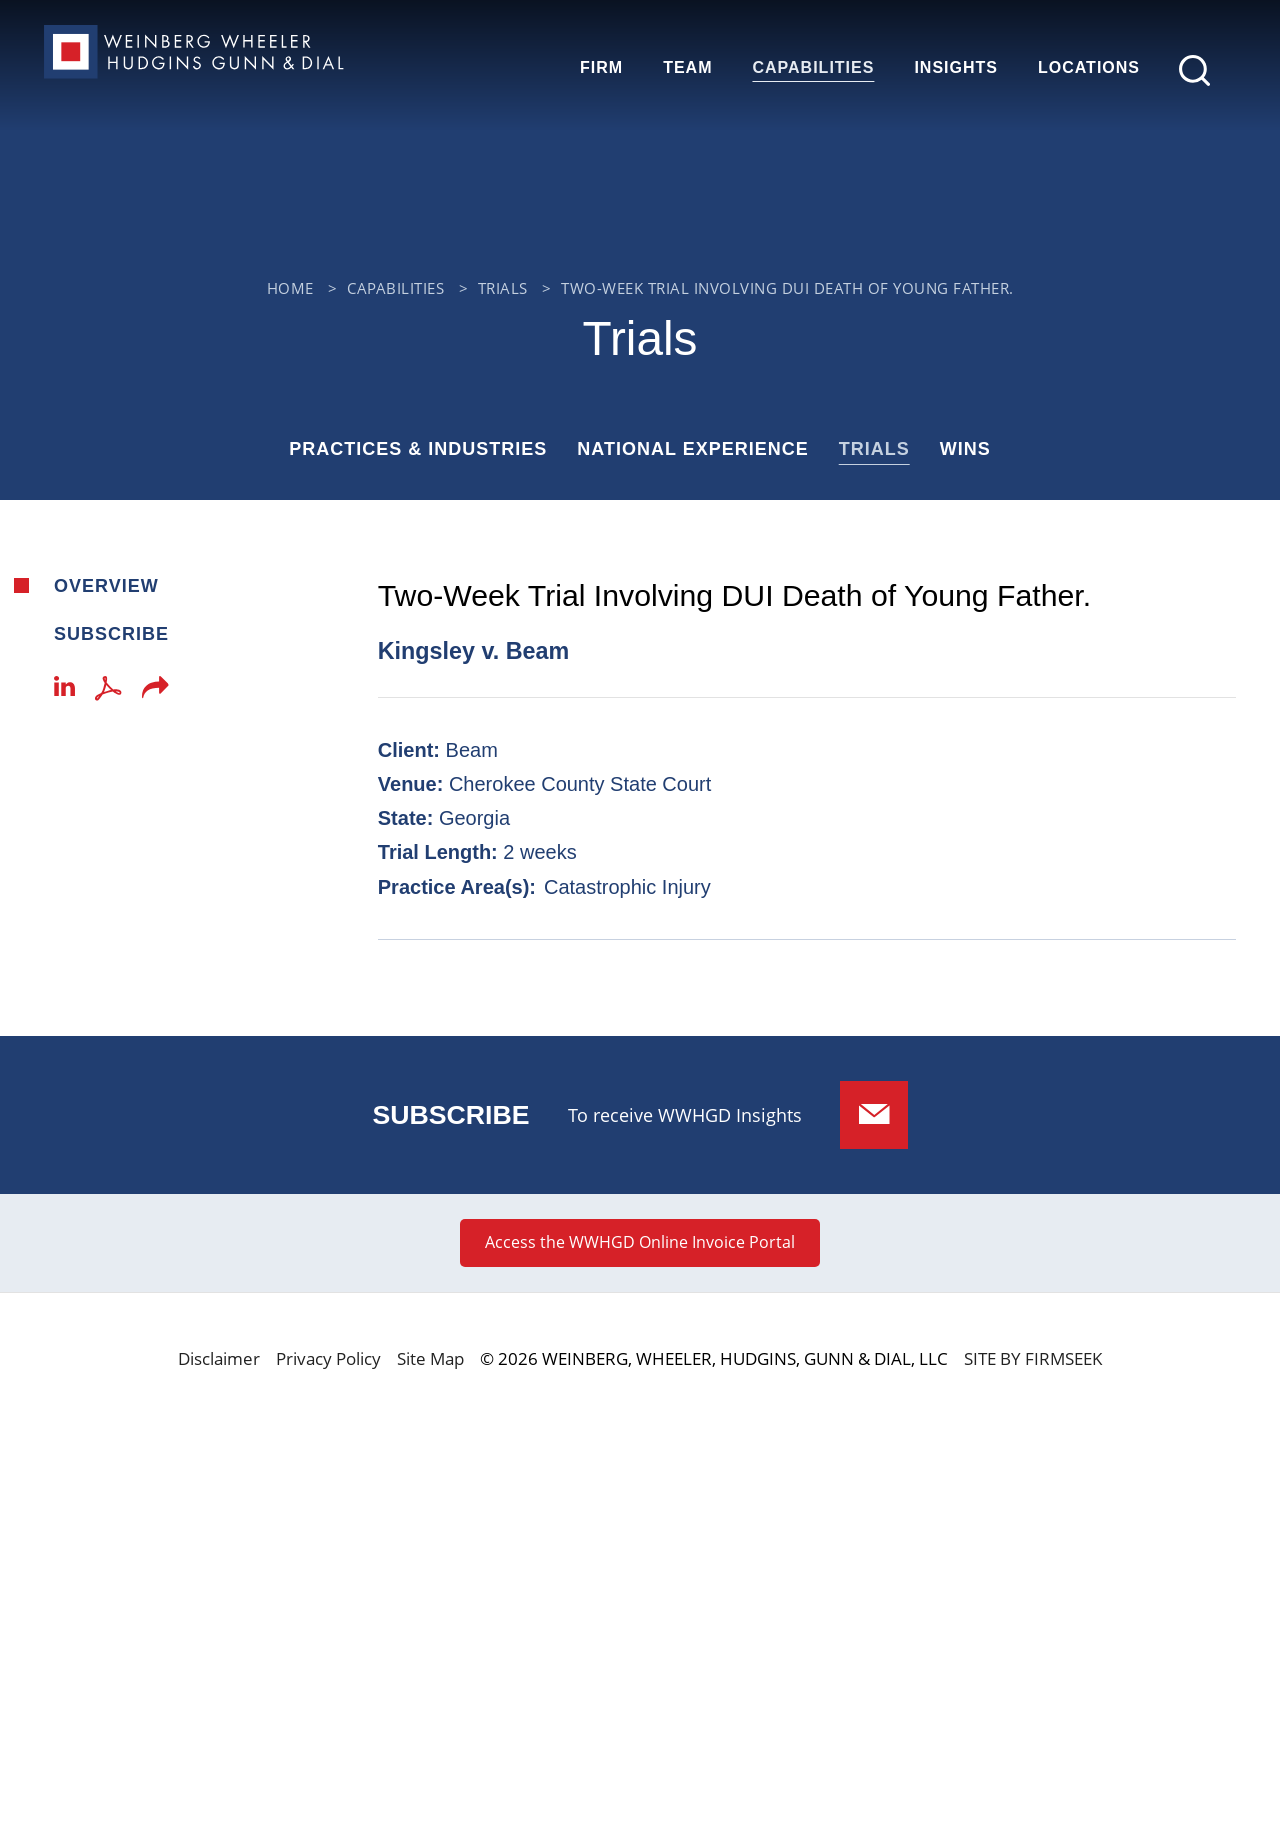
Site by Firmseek (1033, 1358)
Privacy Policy (328, 1358)
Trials (503, 288)
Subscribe (111, 634)
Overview (106, 586)
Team (687, 67)
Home (290, 288)
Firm (601, 67)
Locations (1089, 67)
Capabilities (813, 67)
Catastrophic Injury (627, 887)
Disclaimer (219, 1358)
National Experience (692, 449)
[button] (155, 693)
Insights (956, 67)
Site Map (430, 1358)
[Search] (1194, 70)
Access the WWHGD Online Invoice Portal (640, 1242)
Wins (965, 449)
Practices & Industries (418, 449)
